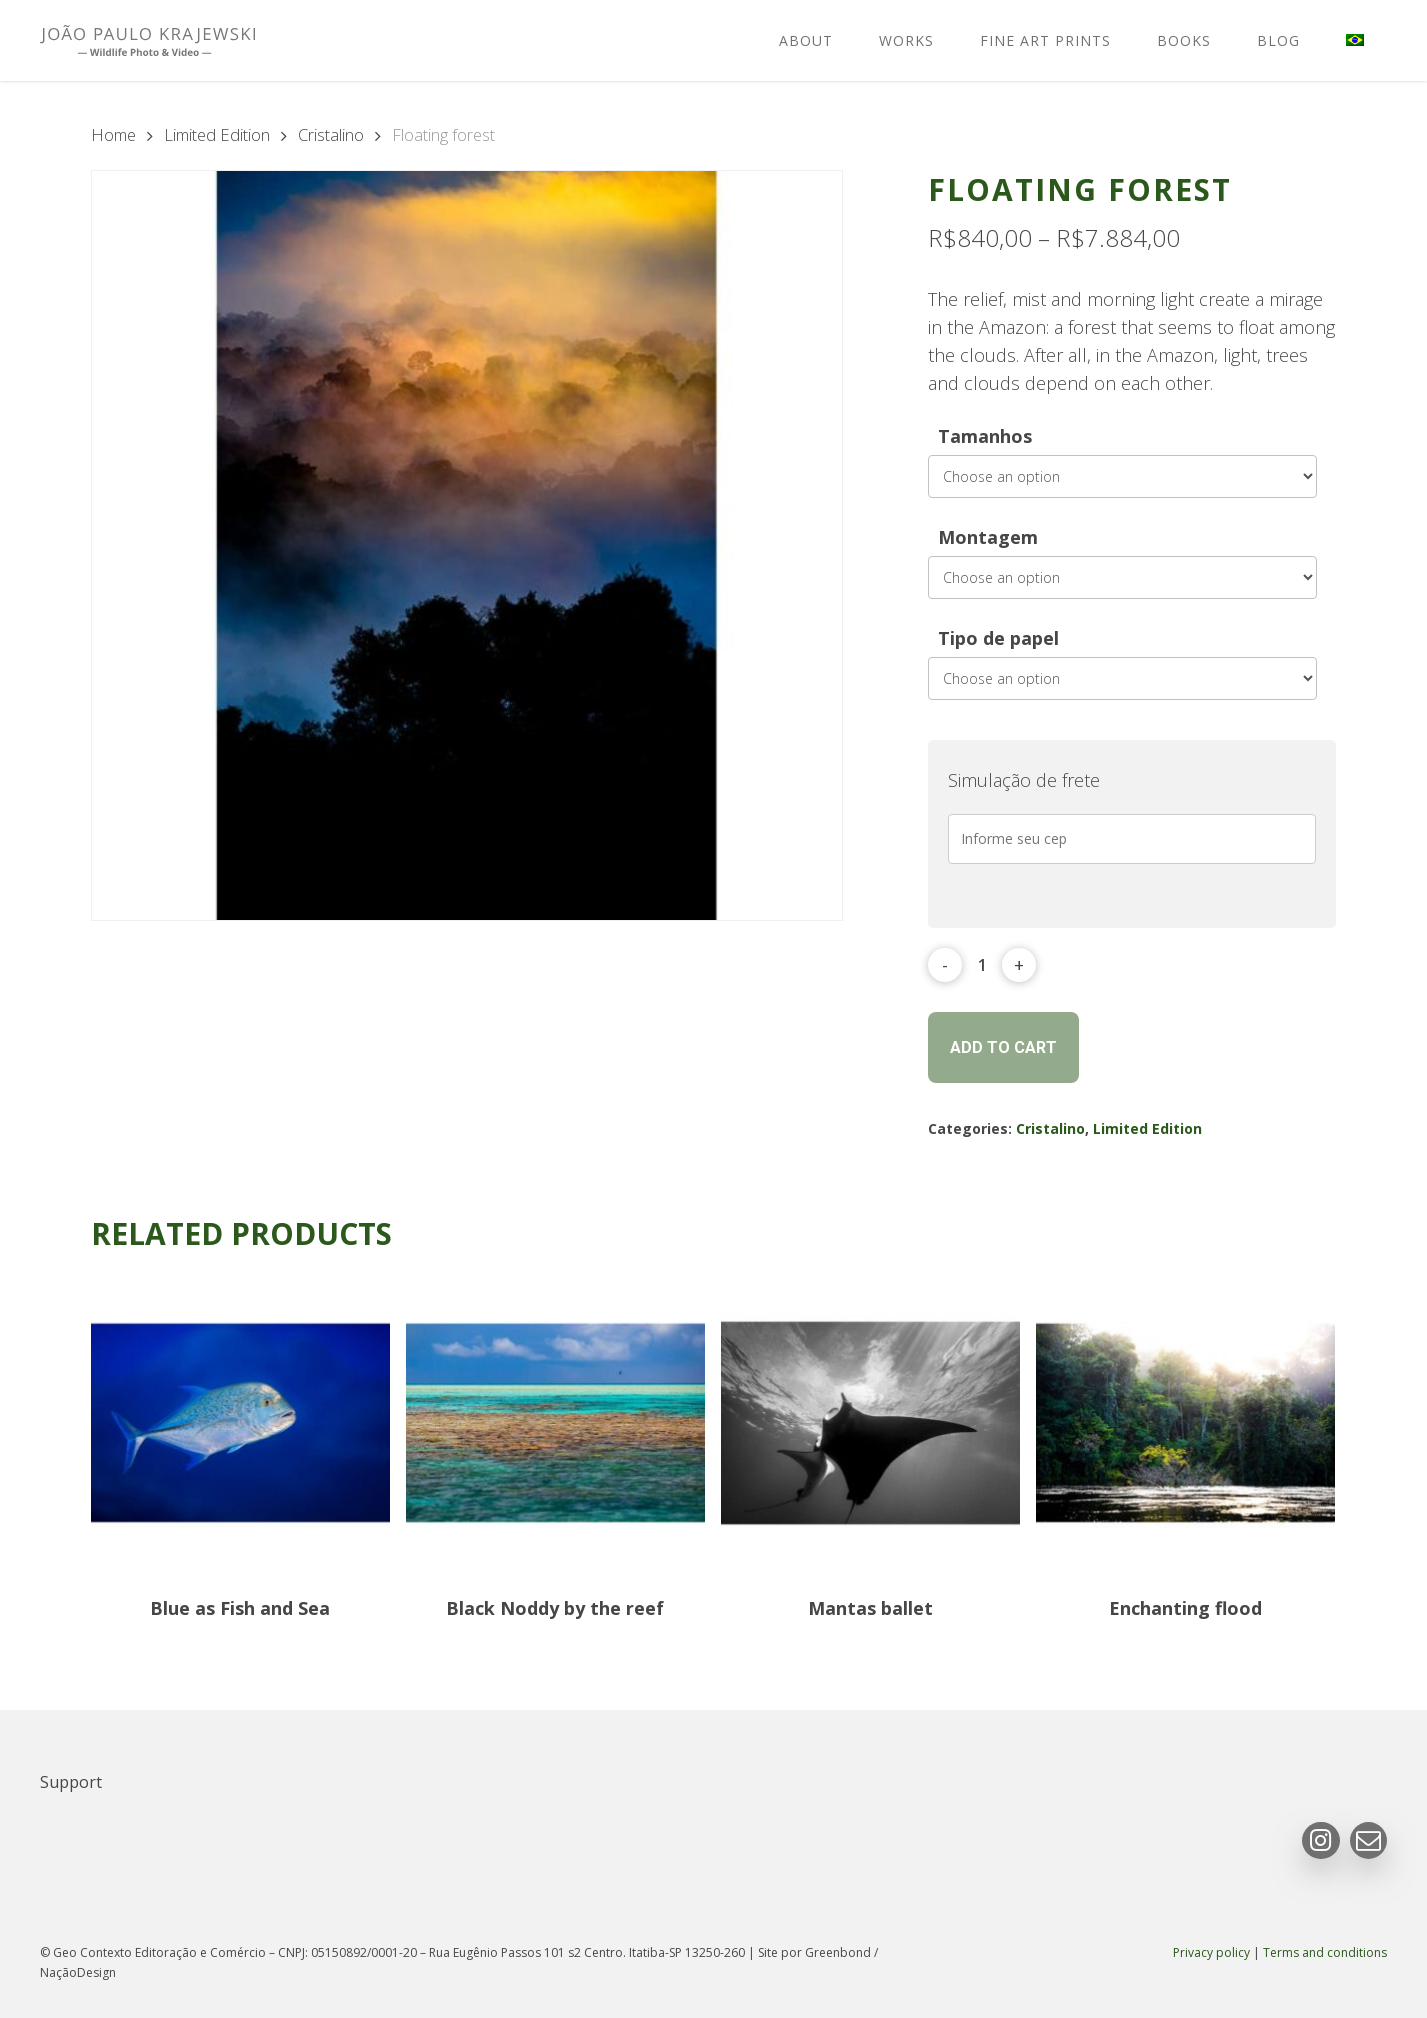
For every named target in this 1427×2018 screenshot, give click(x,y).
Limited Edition (217, 134)
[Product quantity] (982, 965)
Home (113, 134)
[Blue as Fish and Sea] (240, 1423)
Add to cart (1003, 1047)
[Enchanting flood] (1185, 1423)
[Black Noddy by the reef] (555, 1423)
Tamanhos (985, 436)
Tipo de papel (998, 638)
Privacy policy (1211, 1952)
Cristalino (331, 134)
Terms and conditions (1325, 1952)
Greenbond (838, 1952)
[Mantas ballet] (870, 1423)
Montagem (988, 537)
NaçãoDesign (78, 1972)
